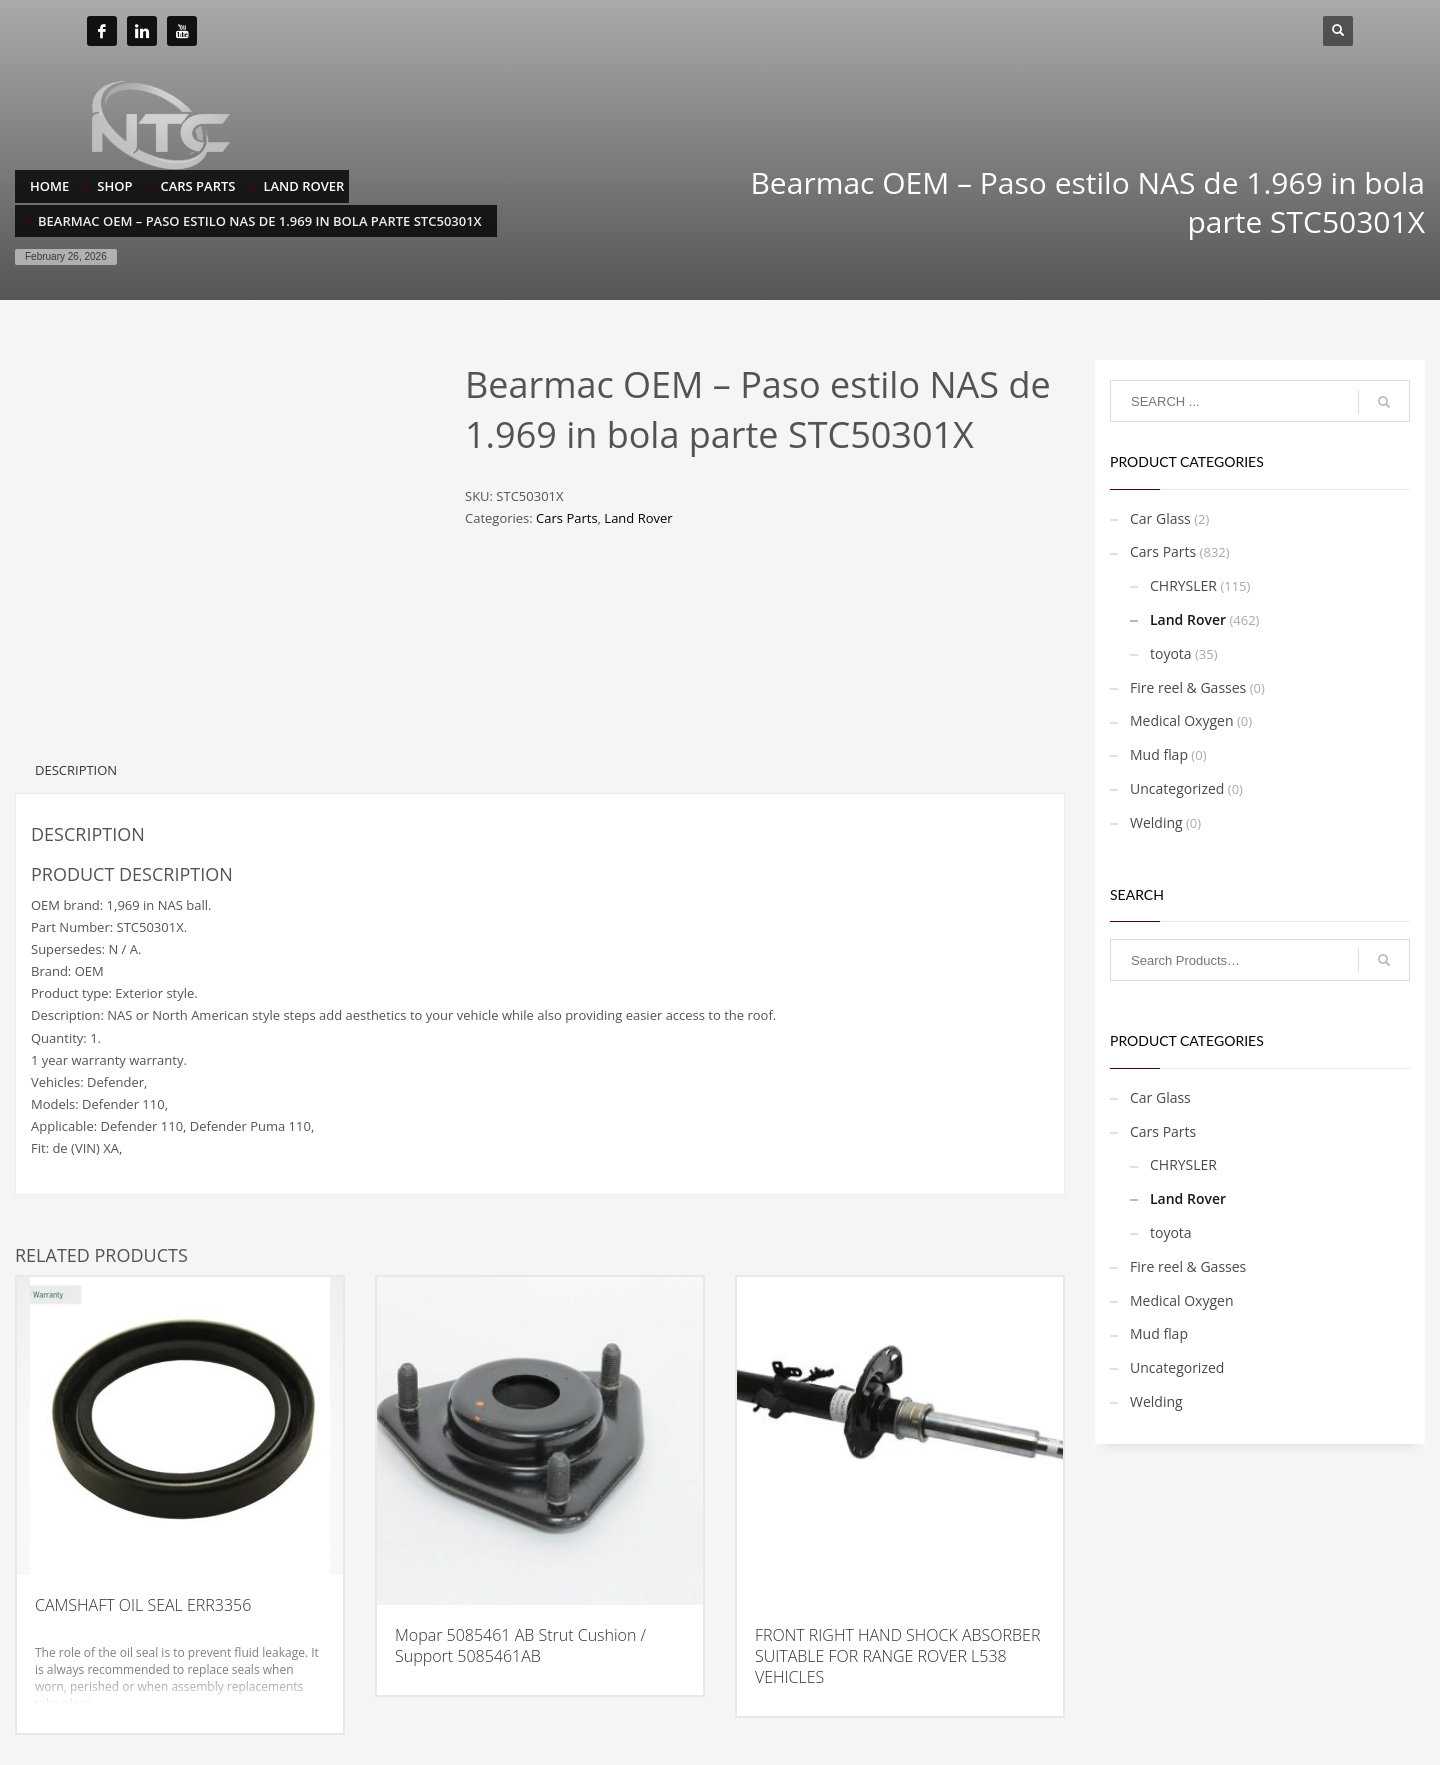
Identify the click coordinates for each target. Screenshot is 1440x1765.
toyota (1171, 653)
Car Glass (1160, 518)
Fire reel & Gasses (1188, 687)
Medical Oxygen (1182, 720)
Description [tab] (76, 770)
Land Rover (638, 518)
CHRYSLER (1183, 585)
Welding (1156, 822)
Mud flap (1159, 754)
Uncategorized (1177, 788)
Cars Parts (566, 518)
